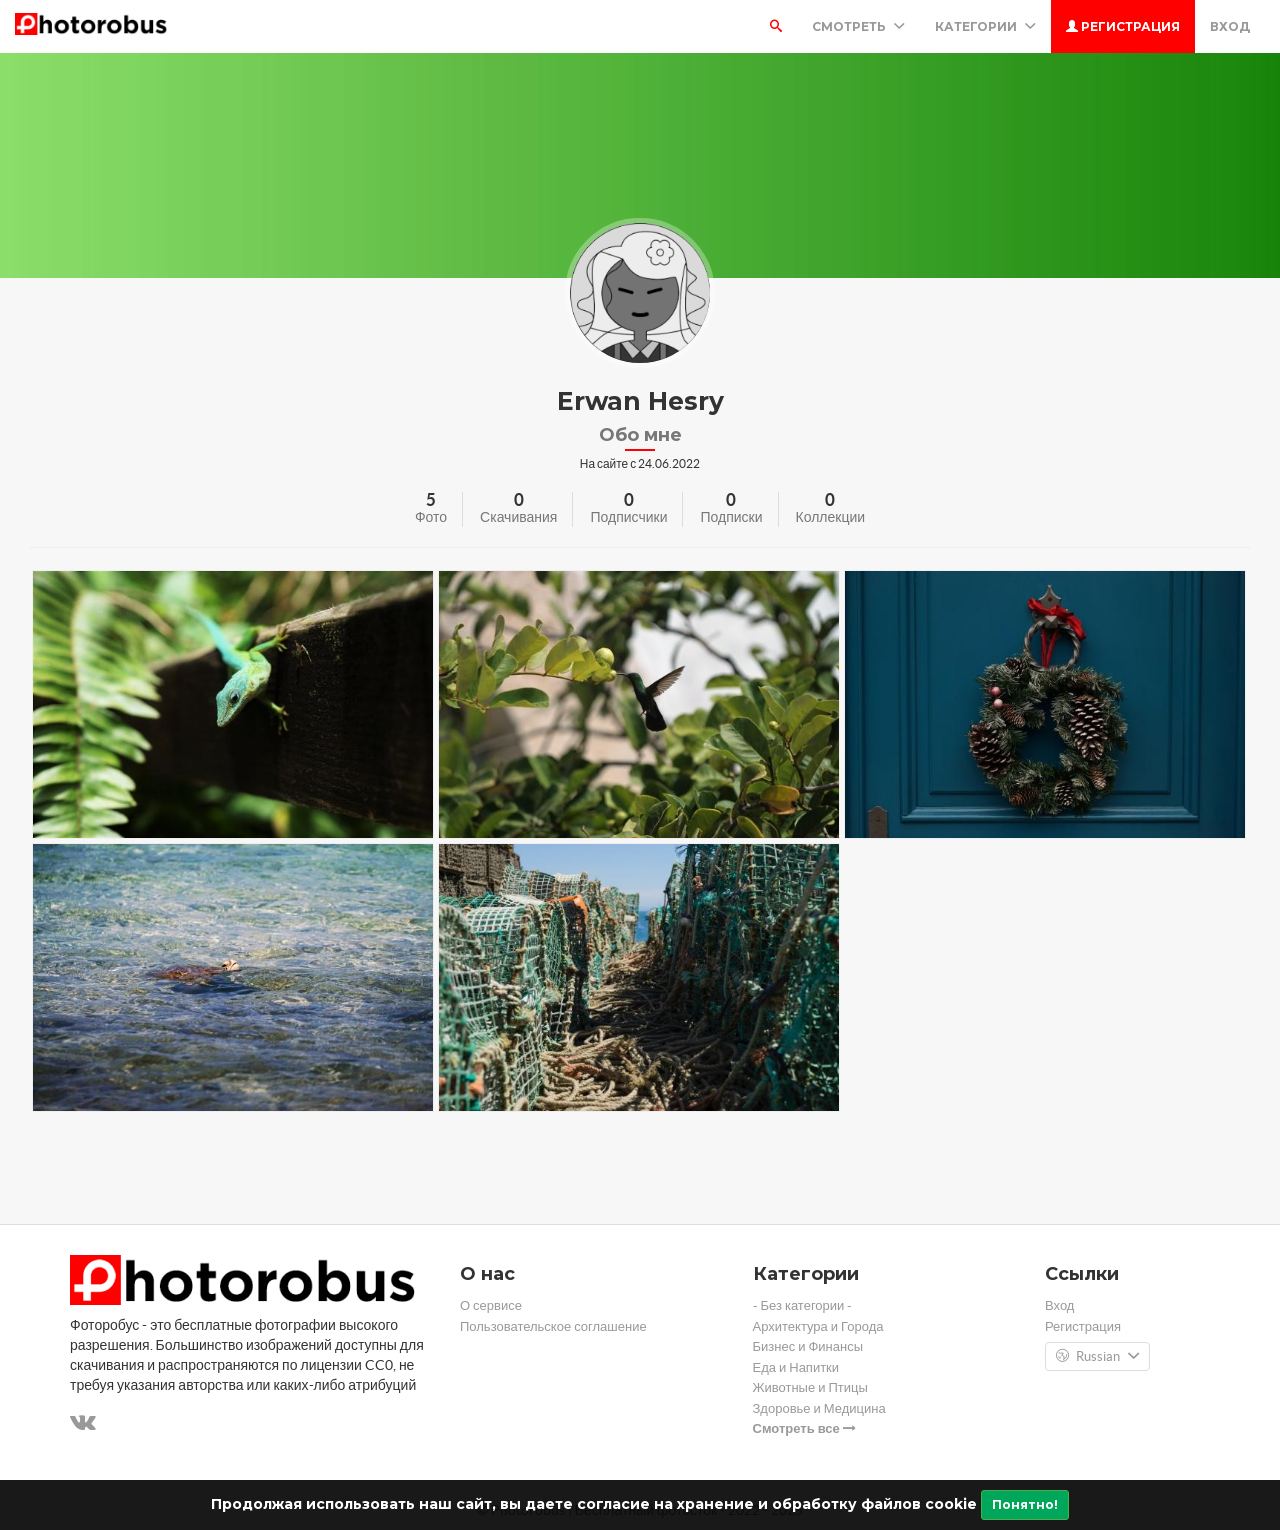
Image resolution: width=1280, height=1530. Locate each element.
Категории (985, 26)
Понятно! (1025, 1504)
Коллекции (831, 517)
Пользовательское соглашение (553, 1326)
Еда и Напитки (796, 1367)
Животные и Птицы (810, 1387)
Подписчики (628, 517)
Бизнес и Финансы (808, 1346)
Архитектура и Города (818, 1326)
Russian (1097, 1357)
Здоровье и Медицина (819, 1408)
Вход (1230, 26)
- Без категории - (803, 1305)
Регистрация (1123, 26)
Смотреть (858, 26)
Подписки (731, 517)
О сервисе (491, 1305)
